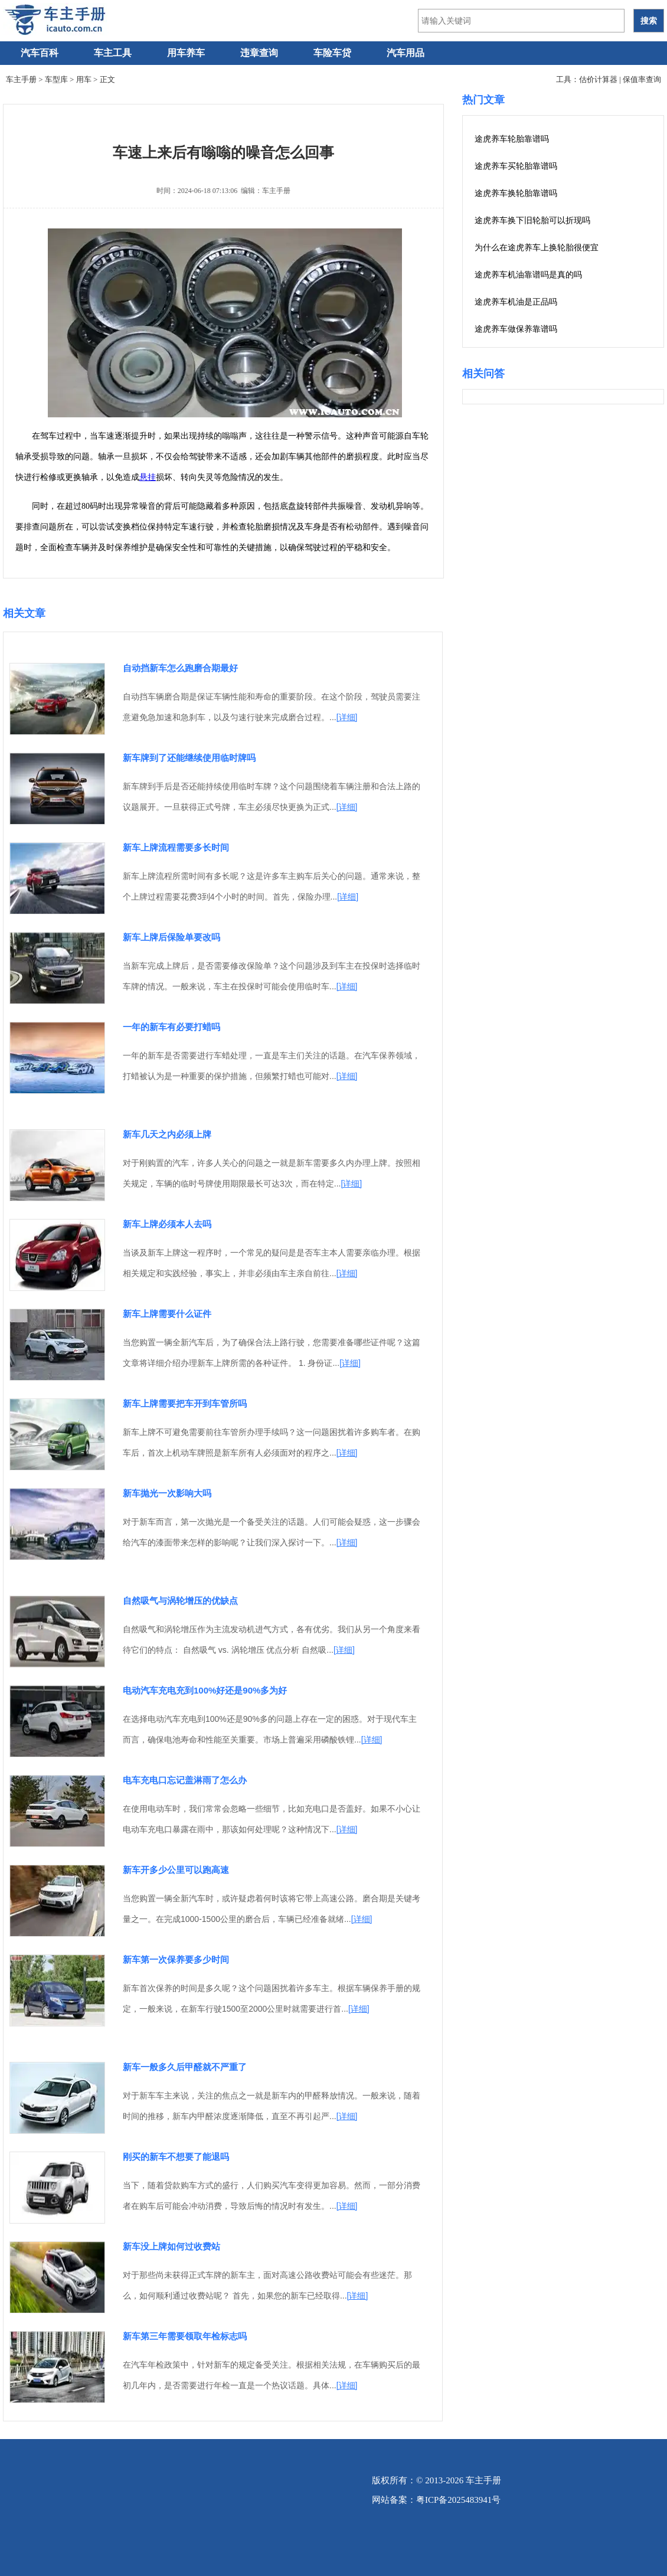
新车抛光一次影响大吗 (167, 1493)
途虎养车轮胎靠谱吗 (512, 139)
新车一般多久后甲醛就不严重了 (185, 2067)
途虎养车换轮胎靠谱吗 (516, 193)
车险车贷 (332, 53)
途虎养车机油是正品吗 (516, 302)
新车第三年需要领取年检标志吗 (185, 2336)
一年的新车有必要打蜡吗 (171, 1027)
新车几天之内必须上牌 (167, 1134)
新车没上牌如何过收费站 (171, 2246)
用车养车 (186, 53)
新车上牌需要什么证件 (167, 1314)
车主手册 (21, 79)
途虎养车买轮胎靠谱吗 (516, 166)
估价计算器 (598, 79)
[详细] (347, 717)
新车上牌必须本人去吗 (167, 1224)
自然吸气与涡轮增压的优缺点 (180, 1601)
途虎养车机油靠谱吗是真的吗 (528, 274)
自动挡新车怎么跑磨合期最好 (180, 668)
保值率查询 (642, 79)
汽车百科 (39, 53)
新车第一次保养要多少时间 (176, 1959)
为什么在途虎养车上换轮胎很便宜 (537, 247)
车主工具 (113, 53)
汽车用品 (405, 53)
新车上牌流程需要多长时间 (176, 847)
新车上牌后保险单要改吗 (171, 937)
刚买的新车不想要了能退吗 (176, 2157)
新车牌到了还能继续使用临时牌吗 (189, 758)
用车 (83, 79)
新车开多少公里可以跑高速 (176, 1870)
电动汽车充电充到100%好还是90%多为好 (205, 1690)
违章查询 (259, 53)
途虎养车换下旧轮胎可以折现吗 (532, 220)
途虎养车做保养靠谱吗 (516, 329)
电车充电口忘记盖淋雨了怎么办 (185, 1780)
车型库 (56, 79)
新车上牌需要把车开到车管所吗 (185, 1403)
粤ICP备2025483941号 (458, 2500)
